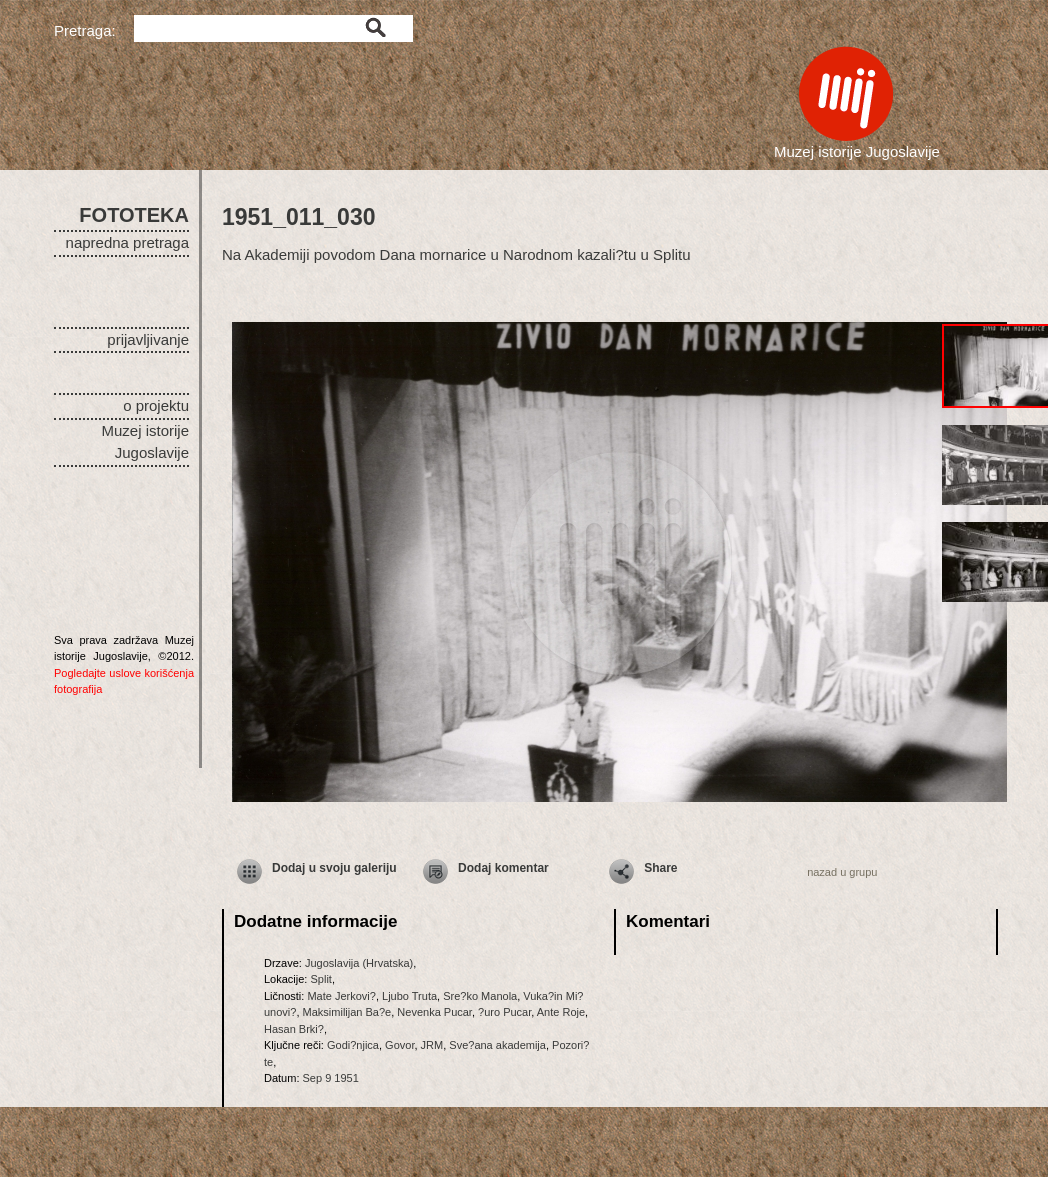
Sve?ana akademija (497, 1045)
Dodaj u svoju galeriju (334, 868)
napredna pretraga (127, 242)
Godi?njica (353, 1045)
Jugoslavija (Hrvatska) (359, 963)
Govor (399, 1045)
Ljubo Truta (409, 996)
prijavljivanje (148, 339)
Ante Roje (561, 1012)
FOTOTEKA (134, 215)
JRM (432, 1045)
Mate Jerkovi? (341, 996)
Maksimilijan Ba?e (347, 1012)
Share (660, 868)
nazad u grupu (842, 872)
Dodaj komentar (503, 868)
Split (320, 979)
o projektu (156, 405)
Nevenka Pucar (434, 1012)
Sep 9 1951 (331, 1078)
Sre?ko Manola (480, 996)
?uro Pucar (504, 1012)
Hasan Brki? (294, 1029)
